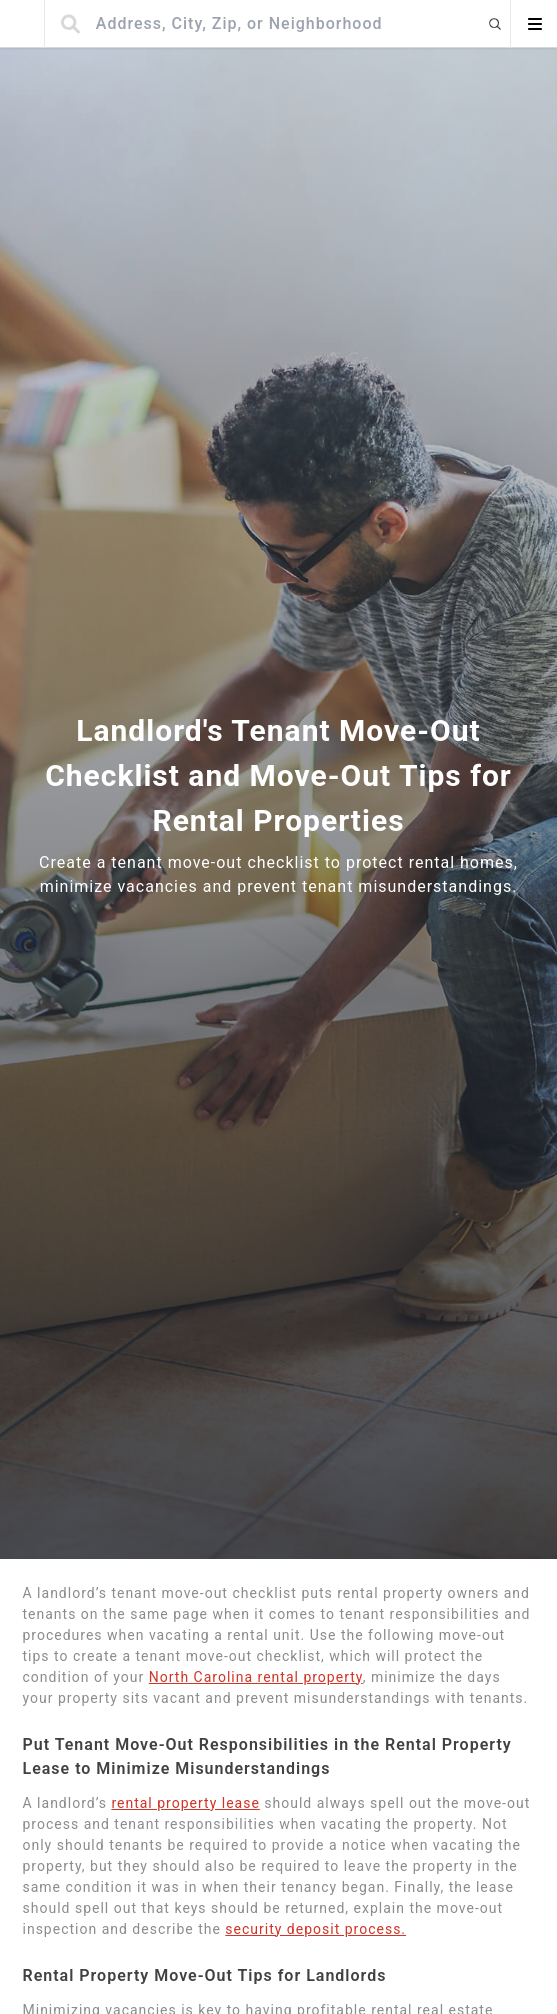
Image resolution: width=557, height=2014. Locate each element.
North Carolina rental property (256, 1677)
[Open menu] (534, 24)
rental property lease (185, 1803)
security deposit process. (315, 1929)
